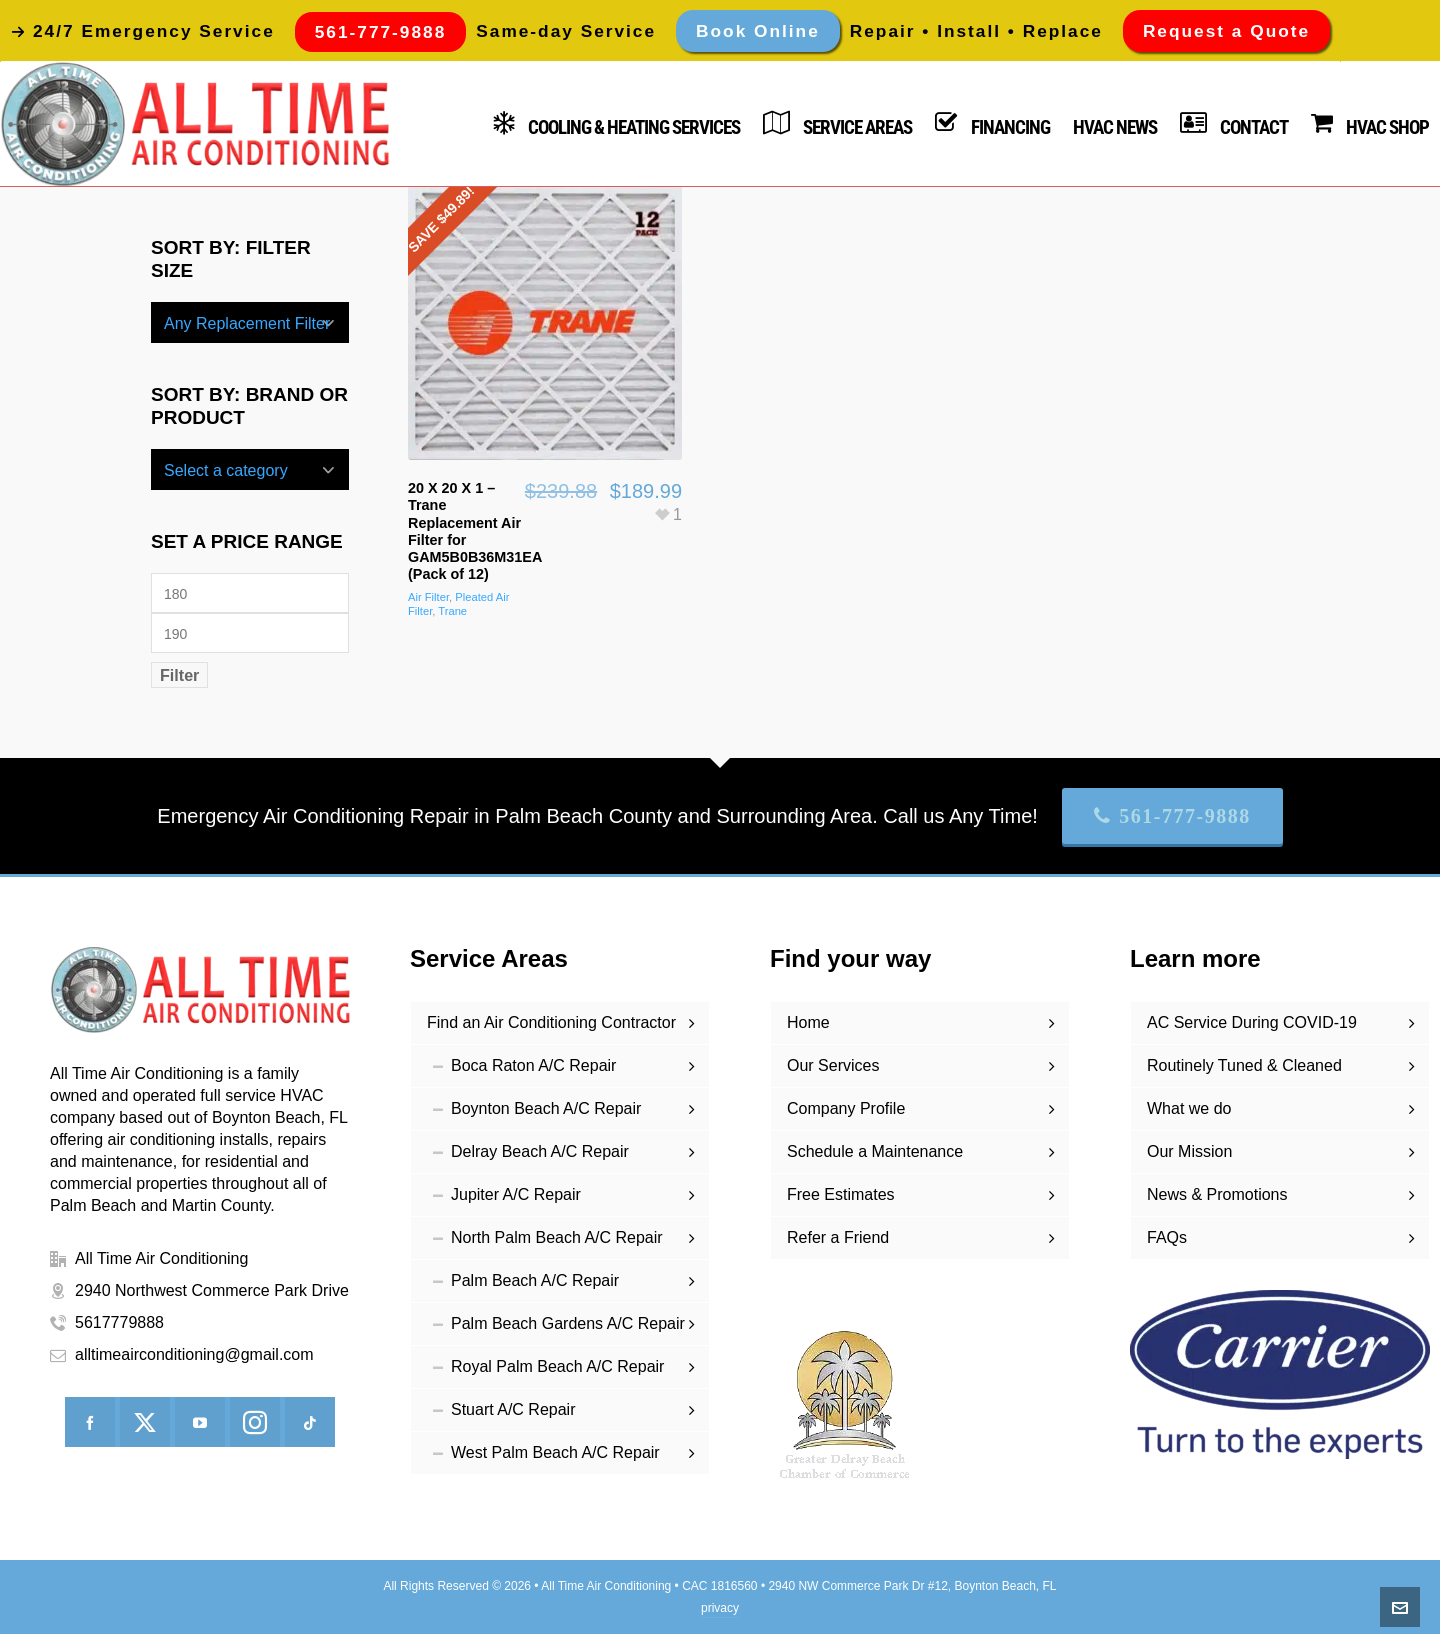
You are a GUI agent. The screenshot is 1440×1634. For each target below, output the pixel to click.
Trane (452, 611)
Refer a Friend (838, 1237)
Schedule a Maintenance (875, 1151)
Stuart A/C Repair (513, 1409)
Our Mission (1189, 1151)
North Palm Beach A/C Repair (557, 1237)
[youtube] (200, 1422)
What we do (1189, 1108)
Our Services (833, 1065)
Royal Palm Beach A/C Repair (557, 1366)
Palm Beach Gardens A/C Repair (568, 1323)
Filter (179, 675)
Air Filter (428, 597)
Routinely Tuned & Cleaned (1244, 1065)
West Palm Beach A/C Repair (555, 1452)
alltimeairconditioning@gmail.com (194, 1354)
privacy (720, 1608)
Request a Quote (1226, 31)
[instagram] (255, 1422)
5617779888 (119, 1322)
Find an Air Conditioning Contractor (551, 1022)
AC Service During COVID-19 (1252, 1022)
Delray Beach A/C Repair (540, 1151)
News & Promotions (1217, 1194)
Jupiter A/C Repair (516, 1194)
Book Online (758, 31)
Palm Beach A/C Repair (535, 1280)
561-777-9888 (1172, 816)
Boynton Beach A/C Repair (546, 1108)
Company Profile (846, 1108)
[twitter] (145, 1422)
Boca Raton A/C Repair (533, 1065)
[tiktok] (310, 1422)
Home (808, 1022)
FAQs (1167, 1237)
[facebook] (90, 1422)
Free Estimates (841, 1194)
